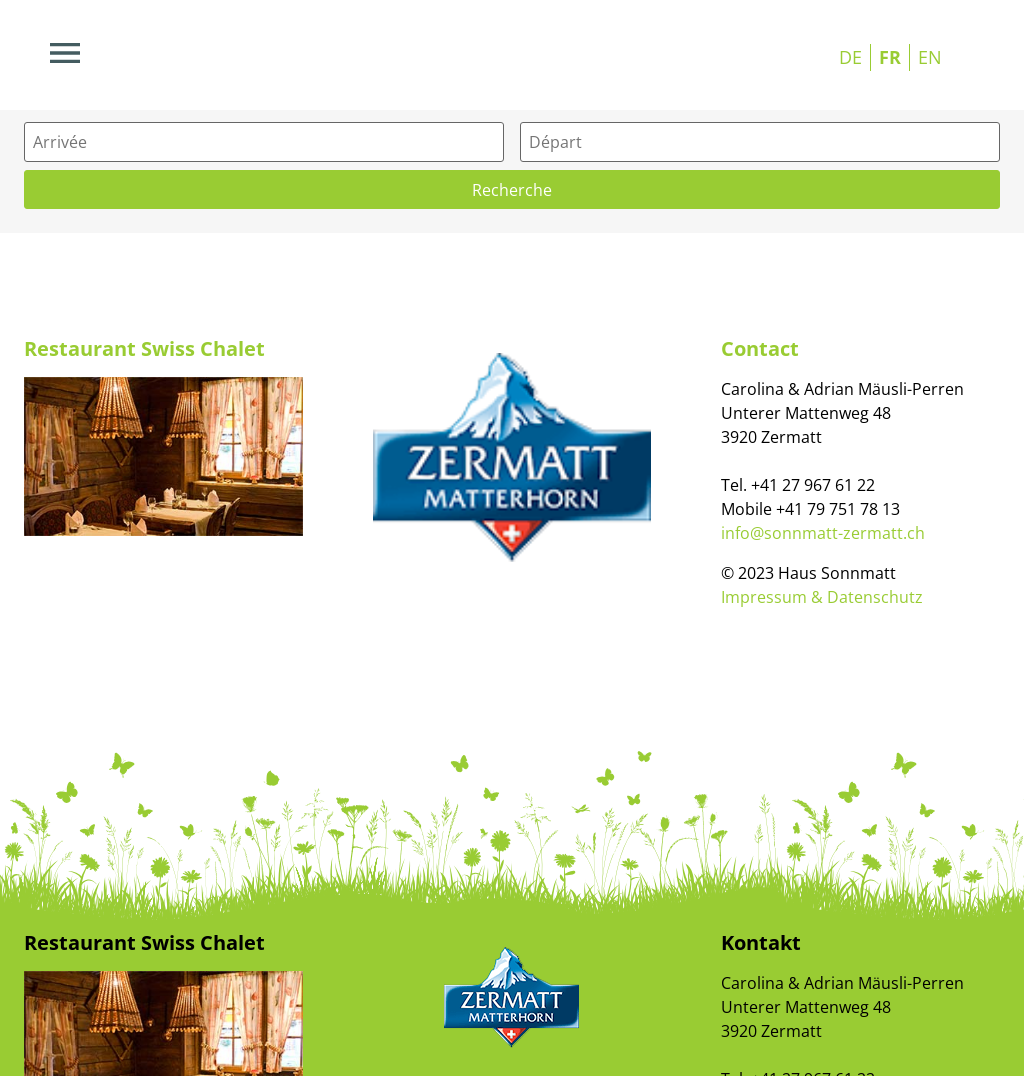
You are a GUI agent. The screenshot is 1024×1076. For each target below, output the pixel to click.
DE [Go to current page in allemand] (850, 57)
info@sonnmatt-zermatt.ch (823, 533)
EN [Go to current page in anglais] (930, 57)
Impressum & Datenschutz (822, 597)
